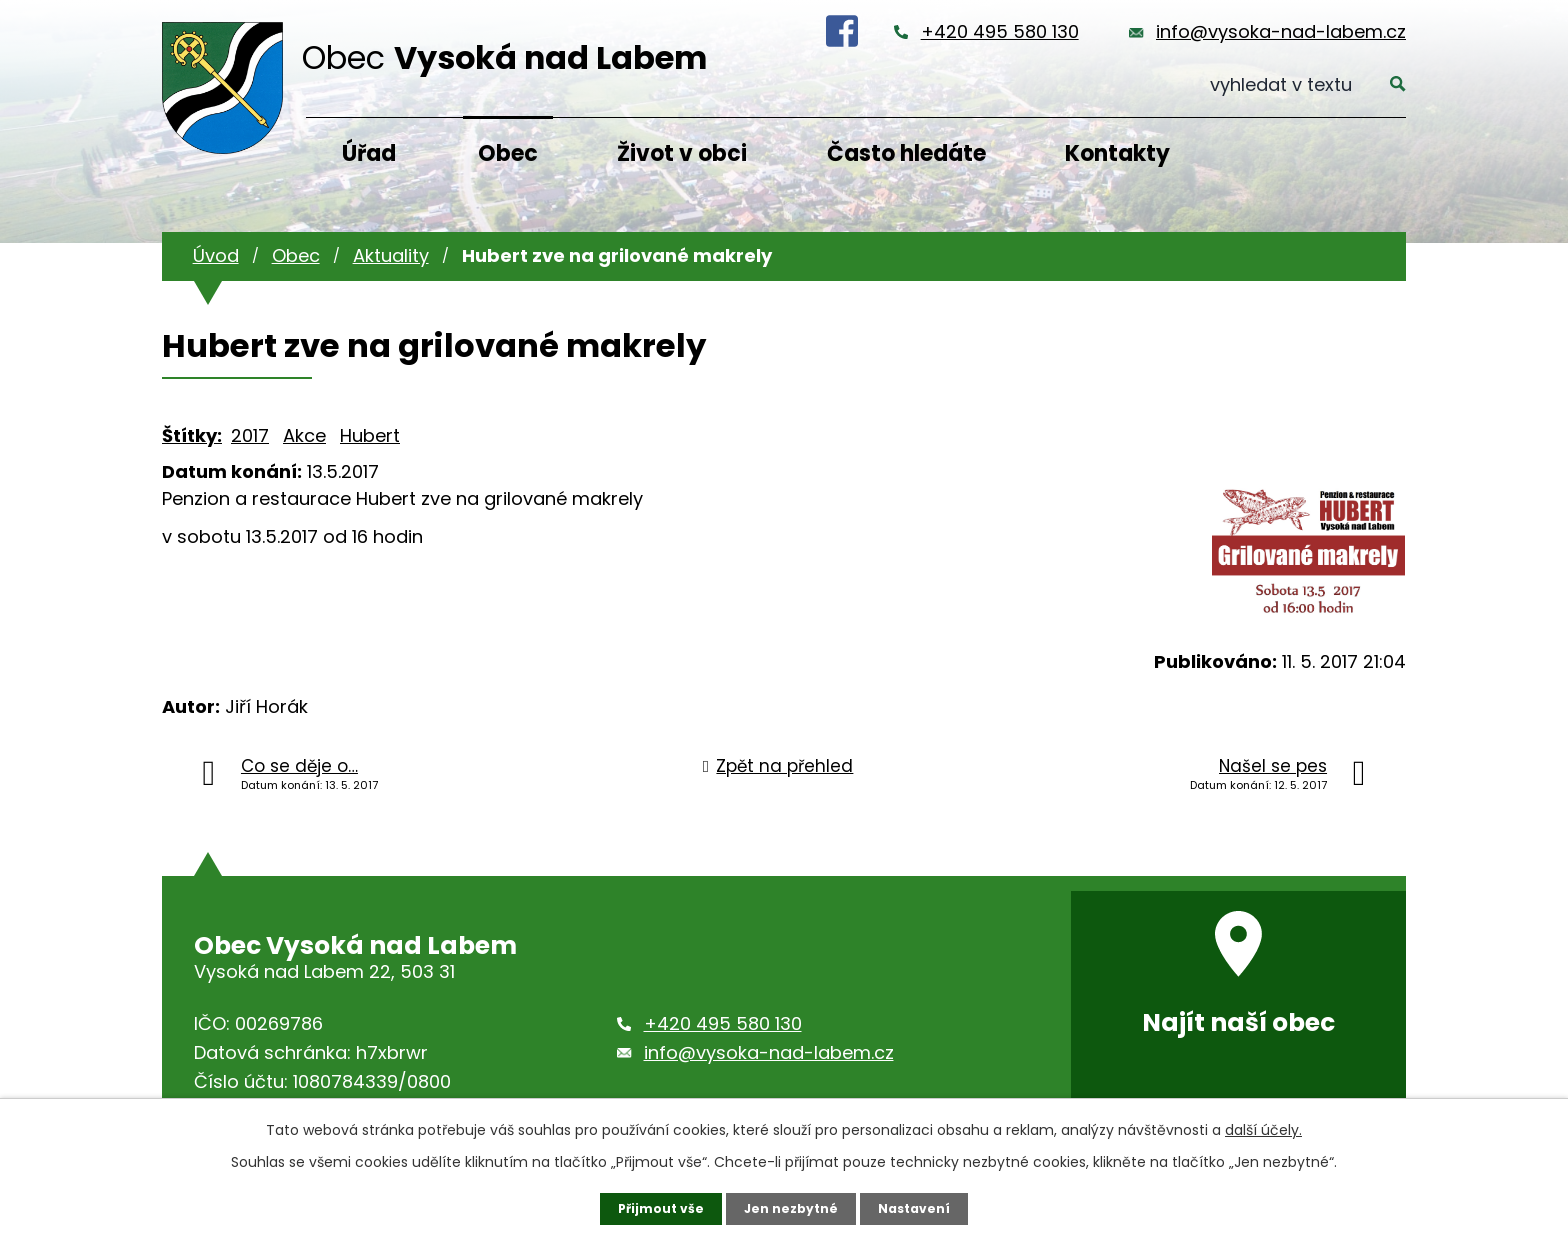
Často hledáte (906, 153)
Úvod (216, 255)
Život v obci (682, 153)
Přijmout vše (651, 1207)
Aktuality (391, 255)
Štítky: (192, 435)
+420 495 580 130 (1000, 31)
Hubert (370, 435)
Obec (508, 153)
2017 (250, 435)
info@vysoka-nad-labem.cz (1281, 31)
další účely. (1263, 1127)
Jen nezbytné (791, 1207)
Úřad (369, 153)
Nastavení (924, 1207)
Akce (304, 435)
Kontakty (1117, 153)
